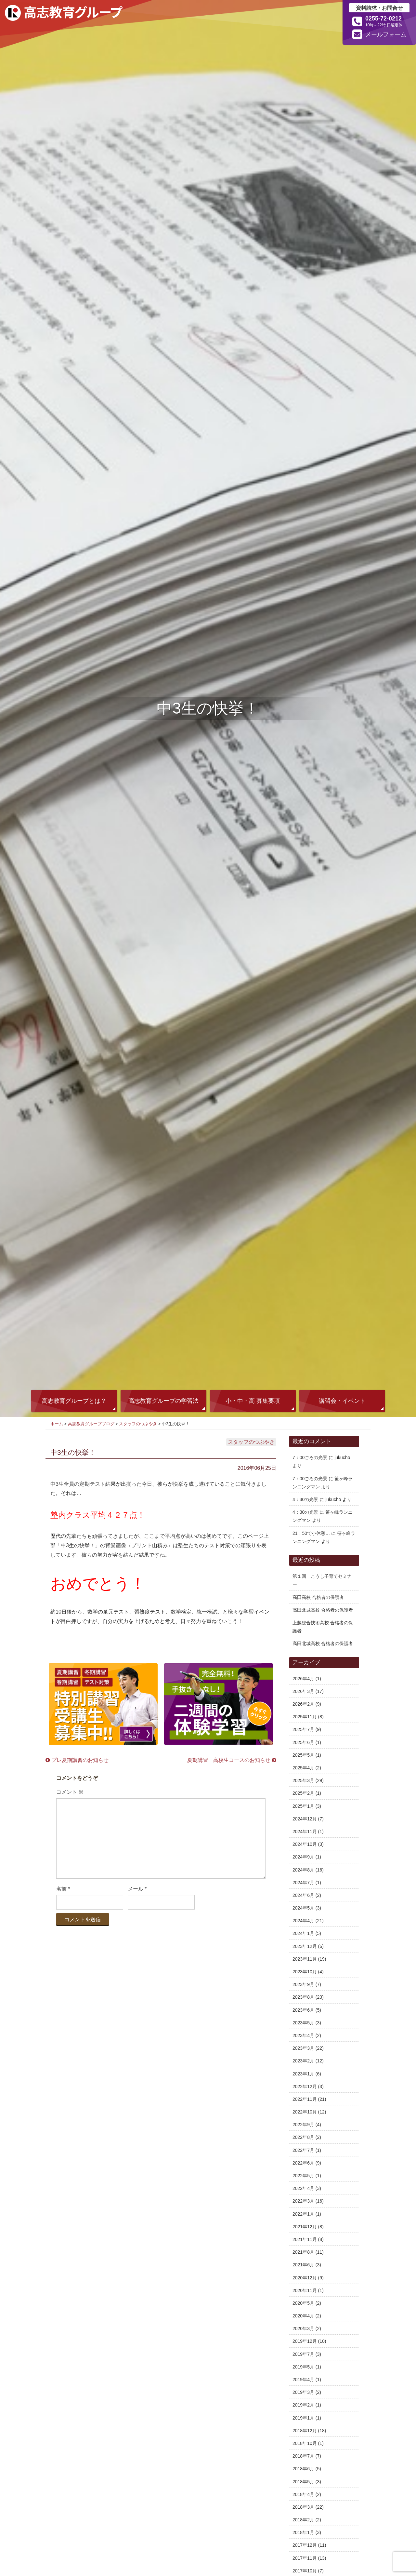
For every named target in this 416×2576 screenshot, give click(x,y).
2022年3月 (303, 2201)
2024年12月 (304, 1818)
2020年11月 (304, 2290)
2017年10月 (304, 2570)
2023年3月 (303, 2048)
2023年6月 (303, 2010)
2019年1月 (303, 2418)
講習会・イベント (342, 1401)
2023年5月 (303, 2022)
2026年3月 (303, 1691)
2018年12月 (304, 2430)
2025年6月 (303, 1742)
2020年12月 (304, 2277)
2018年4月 (303, 2494)
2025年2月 (303, 1793)
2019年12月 (304, 2341)
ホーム (56, 1423)
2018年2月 (303, 2519)
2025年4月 (303, 1767)
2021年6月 (303, 2264)
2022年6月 (303, 2163)
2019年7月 (303, 2354)
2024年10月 (304, 1844)
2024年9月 (303, 1856)
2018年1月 (303, 2532)
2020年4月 (303, 2315)
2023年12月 (304, 1946)
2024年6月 (303, 1895)
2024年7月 (303, 1882)
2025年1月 (303, 1806)
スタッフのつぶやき (138, 1423)
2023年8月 (303, 1997)
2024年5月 (303, 1908)
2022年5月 (303, 2175)
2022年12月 (304, 2086)
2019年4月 (303, 2379)
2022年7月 (303, 2150)
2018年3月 (303, 2507)
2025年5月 (303, 1755)
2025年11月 (304, 1716)
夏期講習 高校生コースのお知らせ (231, 1760)
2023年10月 (304, 1971)
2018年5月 (303, 2481)
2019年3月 (303, 2392)
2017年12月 (304, 2545)
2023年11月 (304, 1959)
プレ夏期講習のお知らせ (77, 1760)
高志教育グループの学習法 (163, 1401)
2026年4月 (303, 1678)
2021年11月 (304, 2239)
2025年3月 (303, 1780)
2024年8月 (303, 1869)
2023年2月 (303, 2060)
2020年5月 (303, 2303)
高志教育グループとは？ (74, 1401)
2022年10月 (304, 2111)
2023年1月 (303, 2073)
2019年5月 (303, 2366)
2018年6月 (303, 2468)
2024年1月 (303, 1933)
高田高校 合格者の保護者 (318, 1597)
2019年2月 (303, 2405)
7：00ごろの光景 (309, 1457)
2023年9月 (303, 1984)
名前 (63, 1889)
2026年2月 (303, 1704)
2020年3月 (303, 2328)
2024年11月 (304, 1831)
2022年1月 (303, 2214)
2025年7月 (303, 1729)
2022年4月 (303, 2188)
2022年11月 (304, 2099)
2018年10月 (304, 2443)
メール (137, 1889)
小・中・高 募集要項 (253, 1401)
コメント (70, 1792)
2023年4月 (303, 2035)
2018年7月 (303, 2456)
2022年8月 (303, 2137)
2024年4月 (303, 1920)
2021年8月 (303, 2252)
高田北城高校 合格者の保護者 (322, 1610)
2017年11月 (304, 2558)
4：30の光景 (305, 1499)
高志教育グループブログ (91, 1423)
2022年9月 (303, 2124)
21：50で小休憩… (311, 1533)
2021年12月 (304, 2226)
